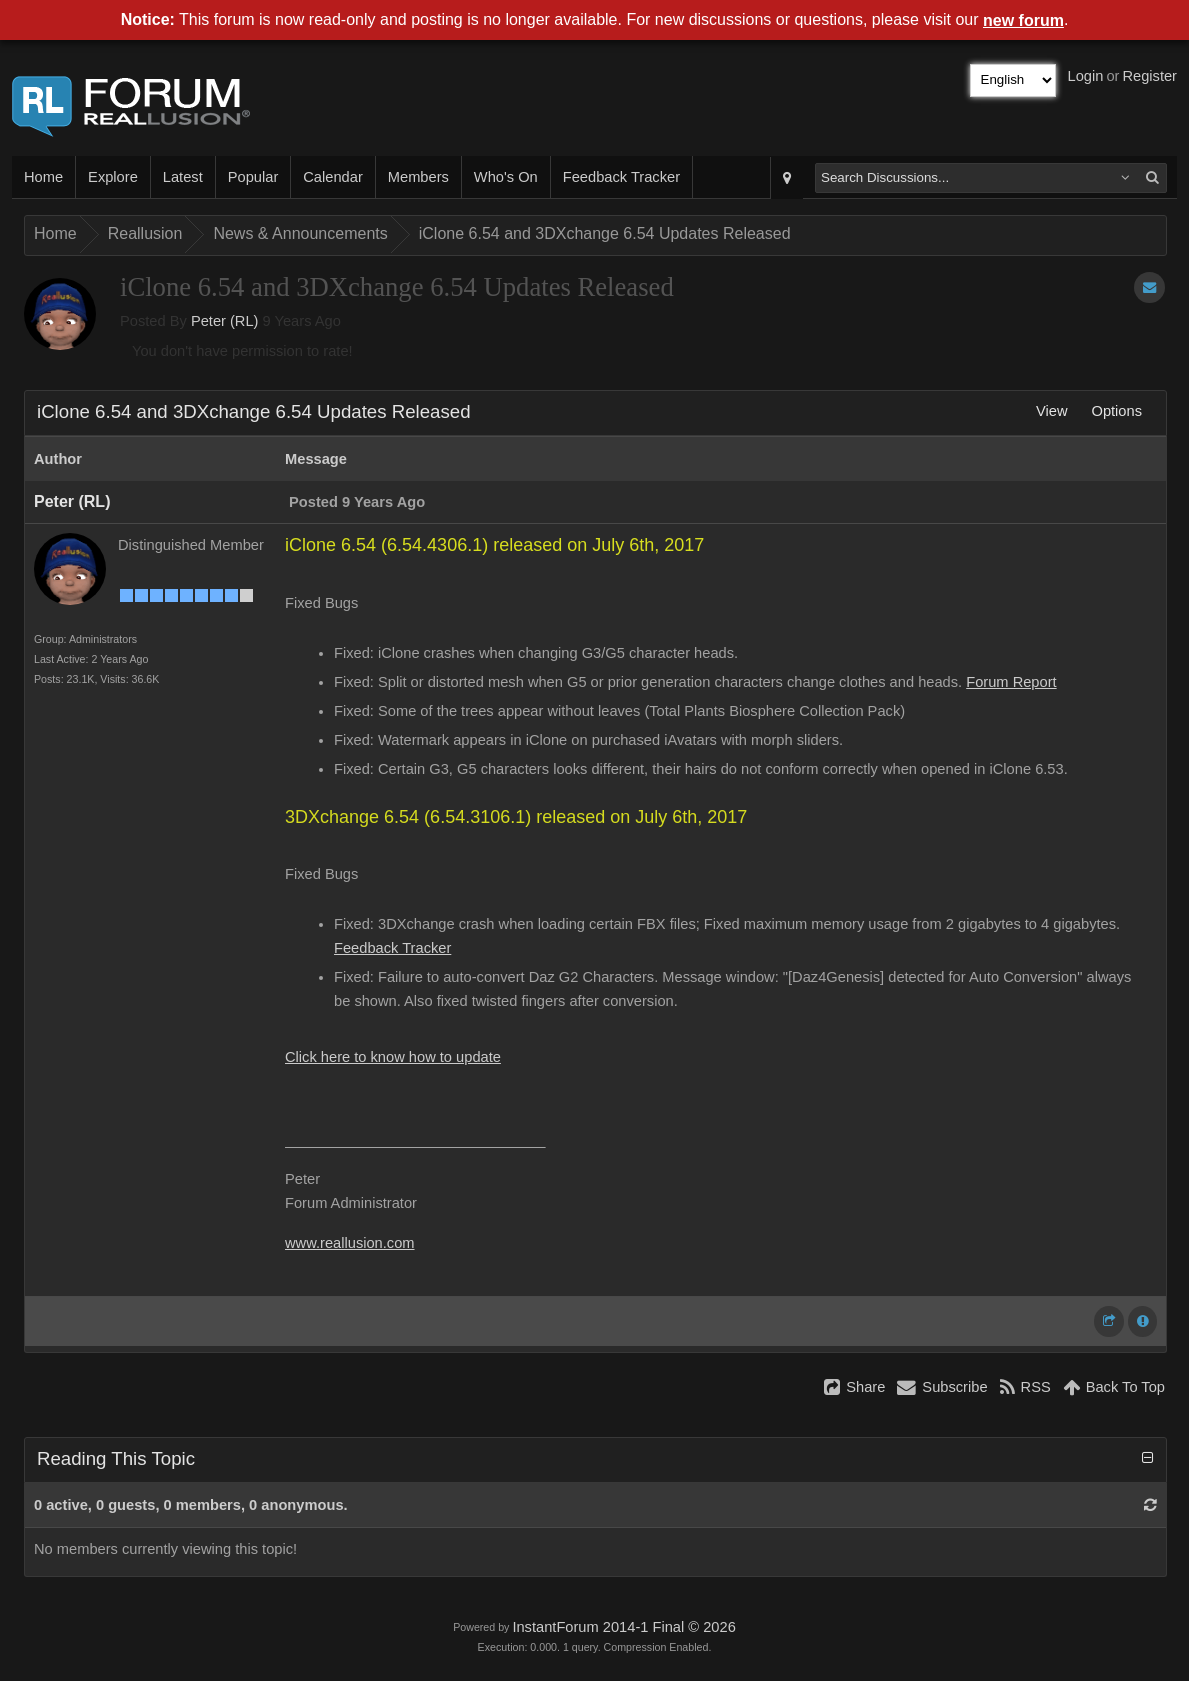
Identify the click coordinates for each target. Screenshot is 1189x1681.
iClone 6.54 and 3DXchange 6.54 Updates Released (605, 233)
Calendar (332, 177)
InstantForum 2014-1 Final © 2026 (623, 1627)
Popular (253, 177)
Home (43, 177)
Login (1086, 76)
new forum (1023, 20)
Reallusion (145, 233)
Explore (113, 177)
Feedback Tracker (621, 177)
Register (1149, 76)
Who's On (506, 177)
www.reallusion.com (350, 1243)
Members (418, 177)
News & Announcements (300, 233)
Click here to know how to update (393, 1057)
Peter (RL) (225, 321)
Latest (183, 177)
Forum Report (1011, 682)
